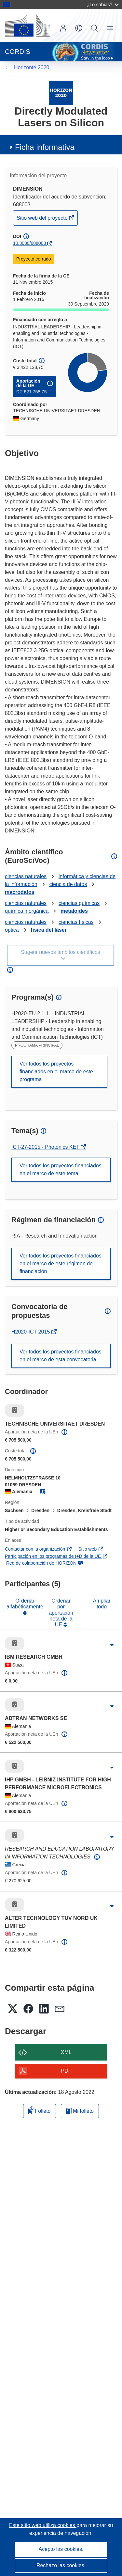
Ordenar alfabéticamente (25, 1603)
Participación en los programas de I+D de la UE (56, 1556)
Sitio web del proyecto (42, 219)
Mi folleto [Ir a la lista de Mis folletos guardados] (80, 2111)
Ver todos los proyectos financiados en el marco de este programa (56, 1071)
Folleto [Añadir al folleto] (39, 2110)
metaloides (74, 911)
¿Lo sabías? (103, 4)
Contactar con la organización (38, 1549)
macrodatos (19, 892)
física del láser (49, 930)
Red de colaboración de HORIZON (44, 1563)
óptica (12, 930)
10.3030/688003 (29, 243)
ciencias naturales (26, 876)
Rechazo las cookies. (61, 2565)
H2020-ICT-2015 (31, 1332)
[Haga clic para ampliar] (112, 1644)
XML (66, 2052)
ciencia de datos (68, 884)
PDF (66, 2071)
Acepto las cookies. (61, 2549)
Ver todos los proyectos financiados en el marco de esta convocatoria (61, 1355)
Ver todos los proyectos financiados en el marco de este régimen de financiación (61, 1263)
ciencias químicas (79, 903)
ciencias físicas (76, 922)
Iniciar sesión (63, 28)
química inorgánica (26, 911)
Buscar (94, 28)
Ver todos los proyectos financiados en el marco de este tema (61, 1169)
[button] (79, 28)
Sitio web (91, 1549)
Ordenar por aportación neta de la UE (61, 1613)
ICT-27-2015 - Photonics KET (46, 1147)
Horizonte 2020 (31, 67)
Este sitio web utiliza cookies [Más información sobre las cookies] (42, 2525)
